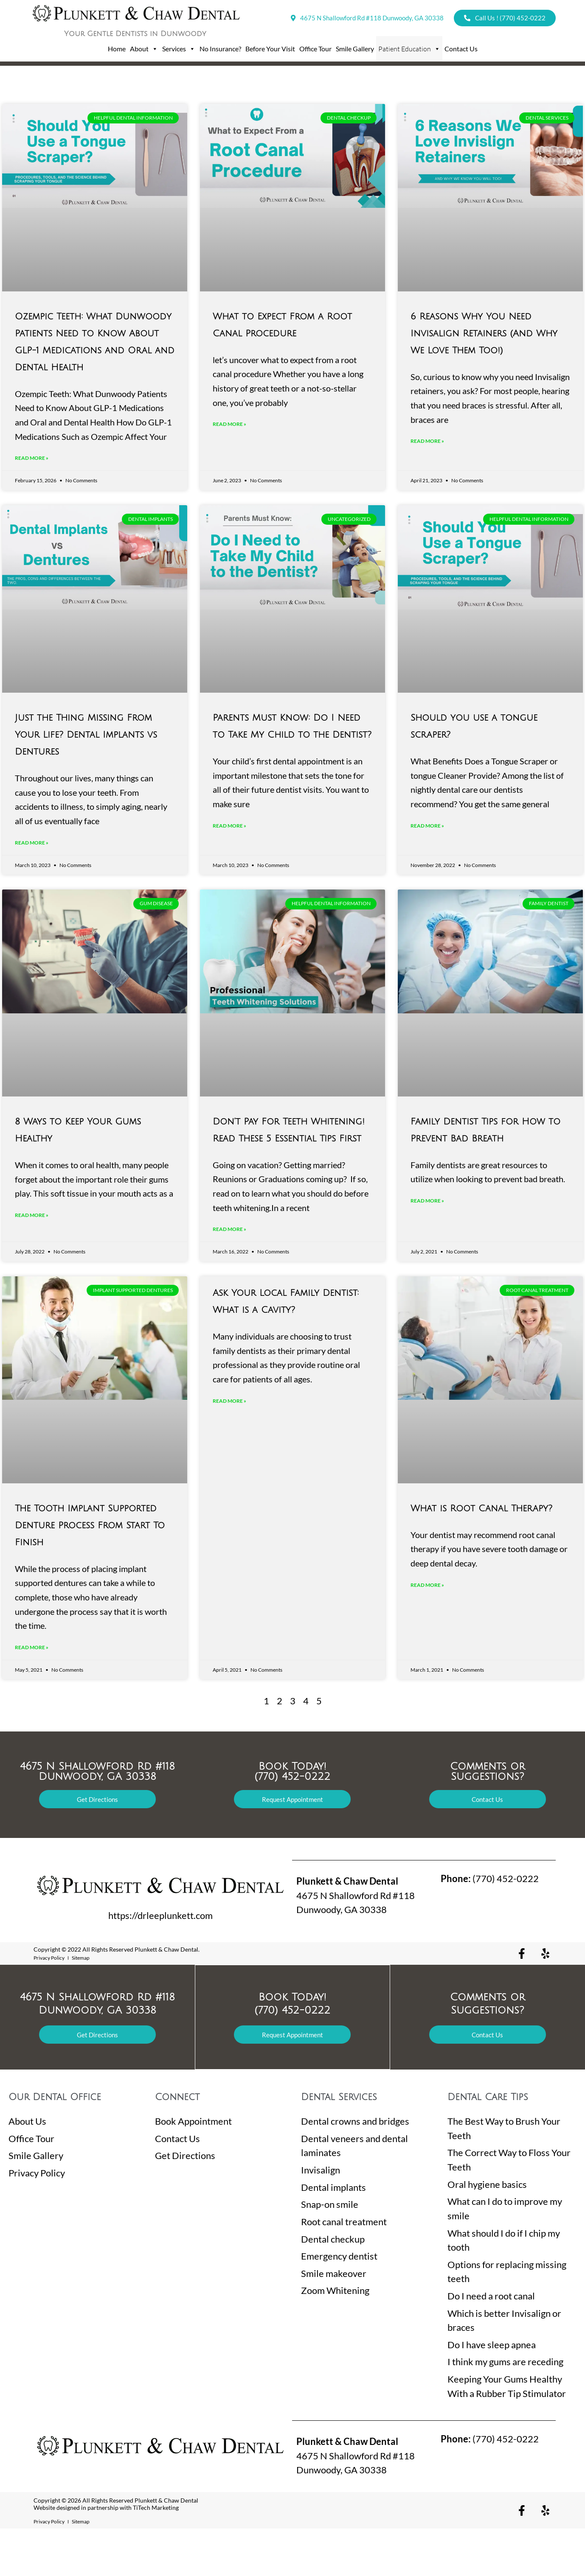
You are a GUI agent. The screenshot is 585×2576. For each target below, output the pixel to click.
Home (117, 49)
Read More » (31, 481)
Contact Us (461, 49)
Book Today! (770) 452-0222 (292, 1819)
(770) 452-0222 (490, 1926)
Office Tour (315, 49)
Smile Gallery (355, 49)
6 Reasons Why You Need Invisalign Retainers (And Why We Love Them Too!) (484, 333)
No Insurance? (220, 49)
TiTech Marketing (156, 2554)
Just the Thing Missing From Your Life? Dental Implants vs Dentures (86, 758)
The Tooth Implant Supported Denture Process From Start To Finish (90, 1564)
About (144, 49)
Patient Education (409, 49)
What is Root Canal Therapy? (481, 1547)
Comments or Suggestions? (487, 1819)
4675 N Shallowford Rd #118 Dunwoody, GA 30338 (97, 1819)
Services (178, 49)
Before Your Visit (270, 49)
